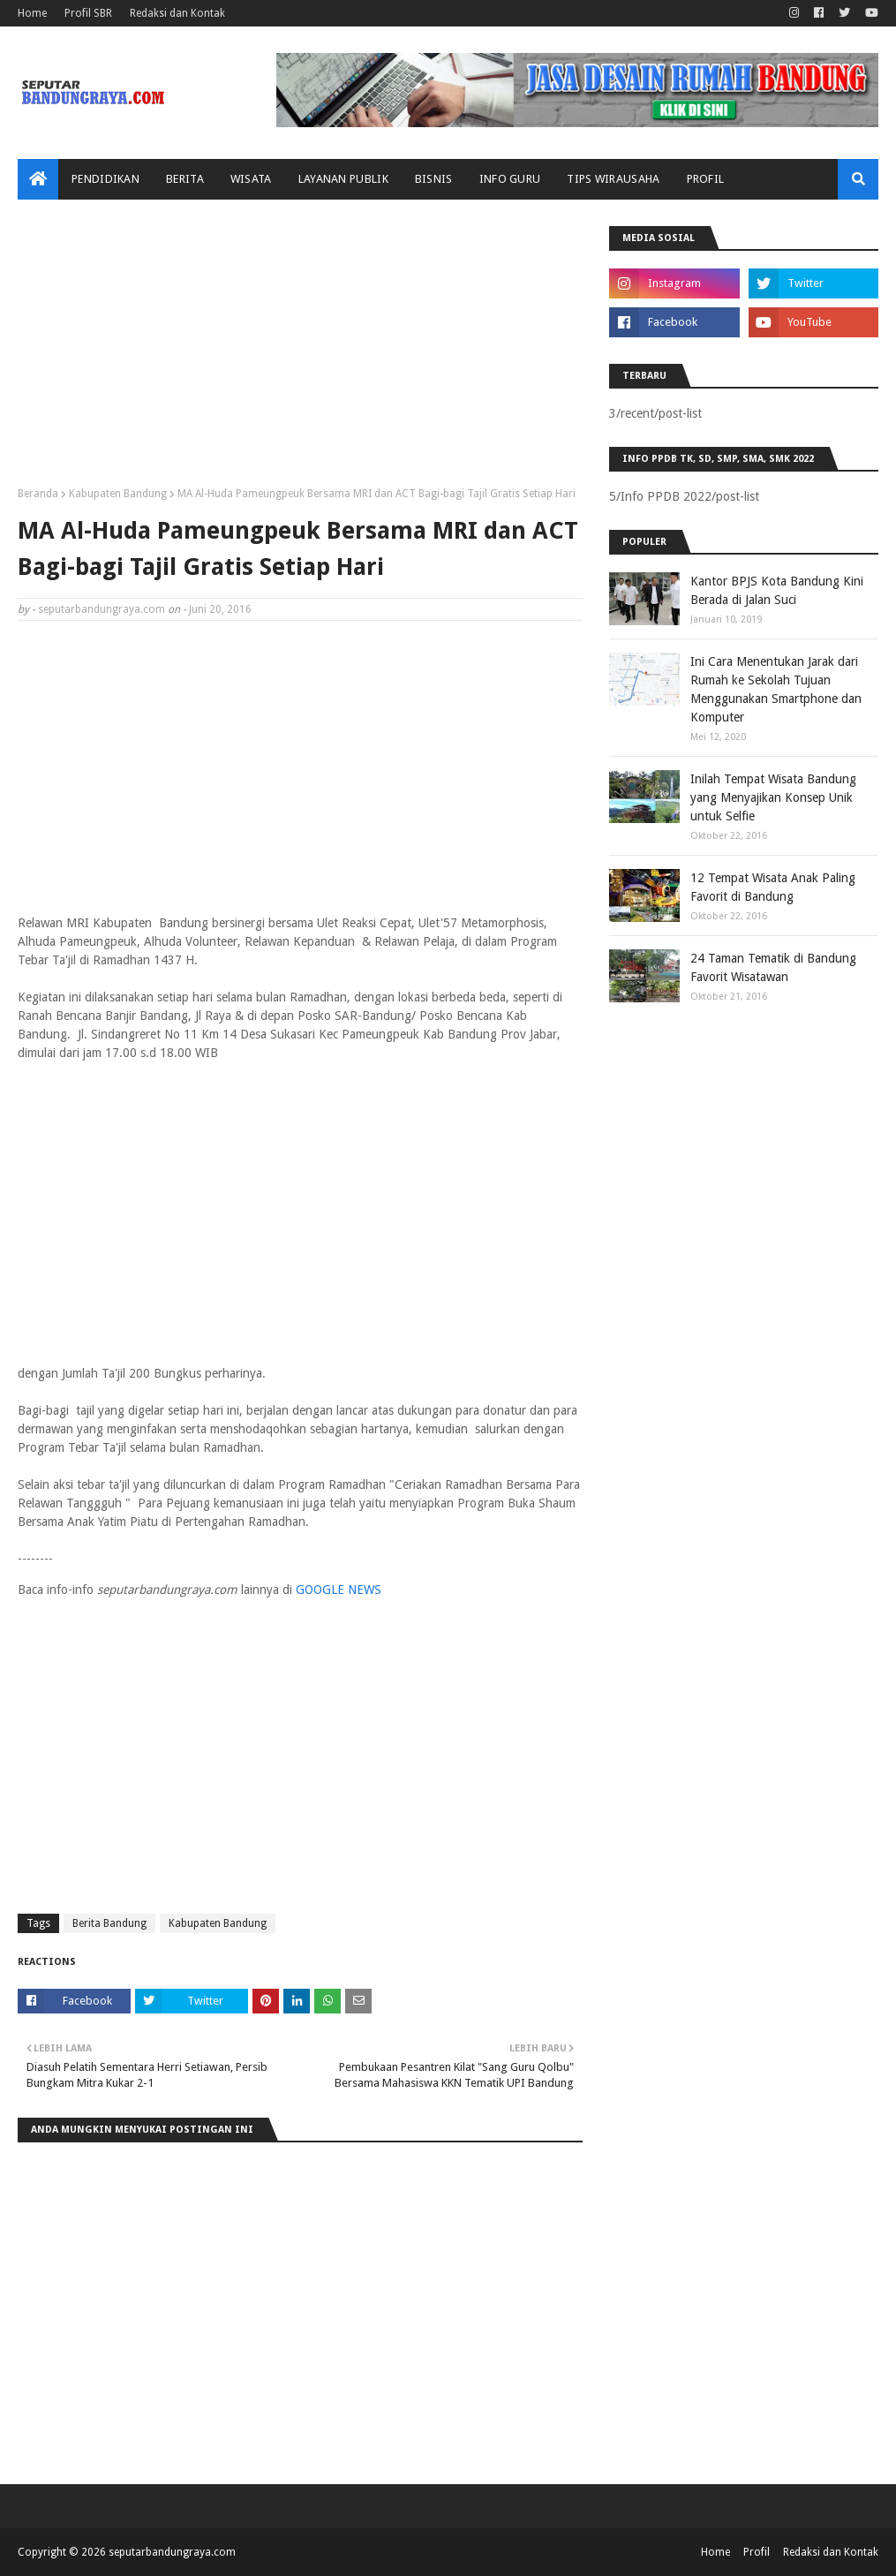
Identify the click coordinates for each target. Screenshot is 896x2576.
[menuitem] (38, 179)
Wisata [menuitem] (251, 178)
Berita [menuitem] (185, 178)
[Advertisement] (300, 349)
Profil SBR (88, 13)
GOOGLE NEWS (338, 1590)
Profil (756, 2552)
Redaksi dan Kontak (177, 13)
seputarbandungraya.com (101, 609)
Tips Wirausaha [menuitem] (613, 178)
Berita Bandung (109, 1923)
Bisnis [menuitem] (434, 178)
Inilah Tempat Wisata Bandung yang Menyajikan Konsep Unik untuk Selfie (773, 797)
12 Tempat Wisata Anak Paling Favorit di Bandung (772, 887)
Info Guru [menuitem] (510, 178)
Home (32, 13)
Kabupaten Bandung (118, 493)
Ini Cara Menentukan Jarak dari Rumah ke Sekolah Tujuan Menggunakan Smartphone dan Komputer (776, 689)
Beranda (38, 493)
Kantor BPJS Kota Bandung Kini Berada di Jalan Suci (776, 590)
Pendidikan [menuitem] (105, 178)
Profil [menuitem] (706, 178)
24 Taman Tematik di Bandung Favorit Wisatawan (773, 967)
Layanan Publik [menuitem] (343, 178)
